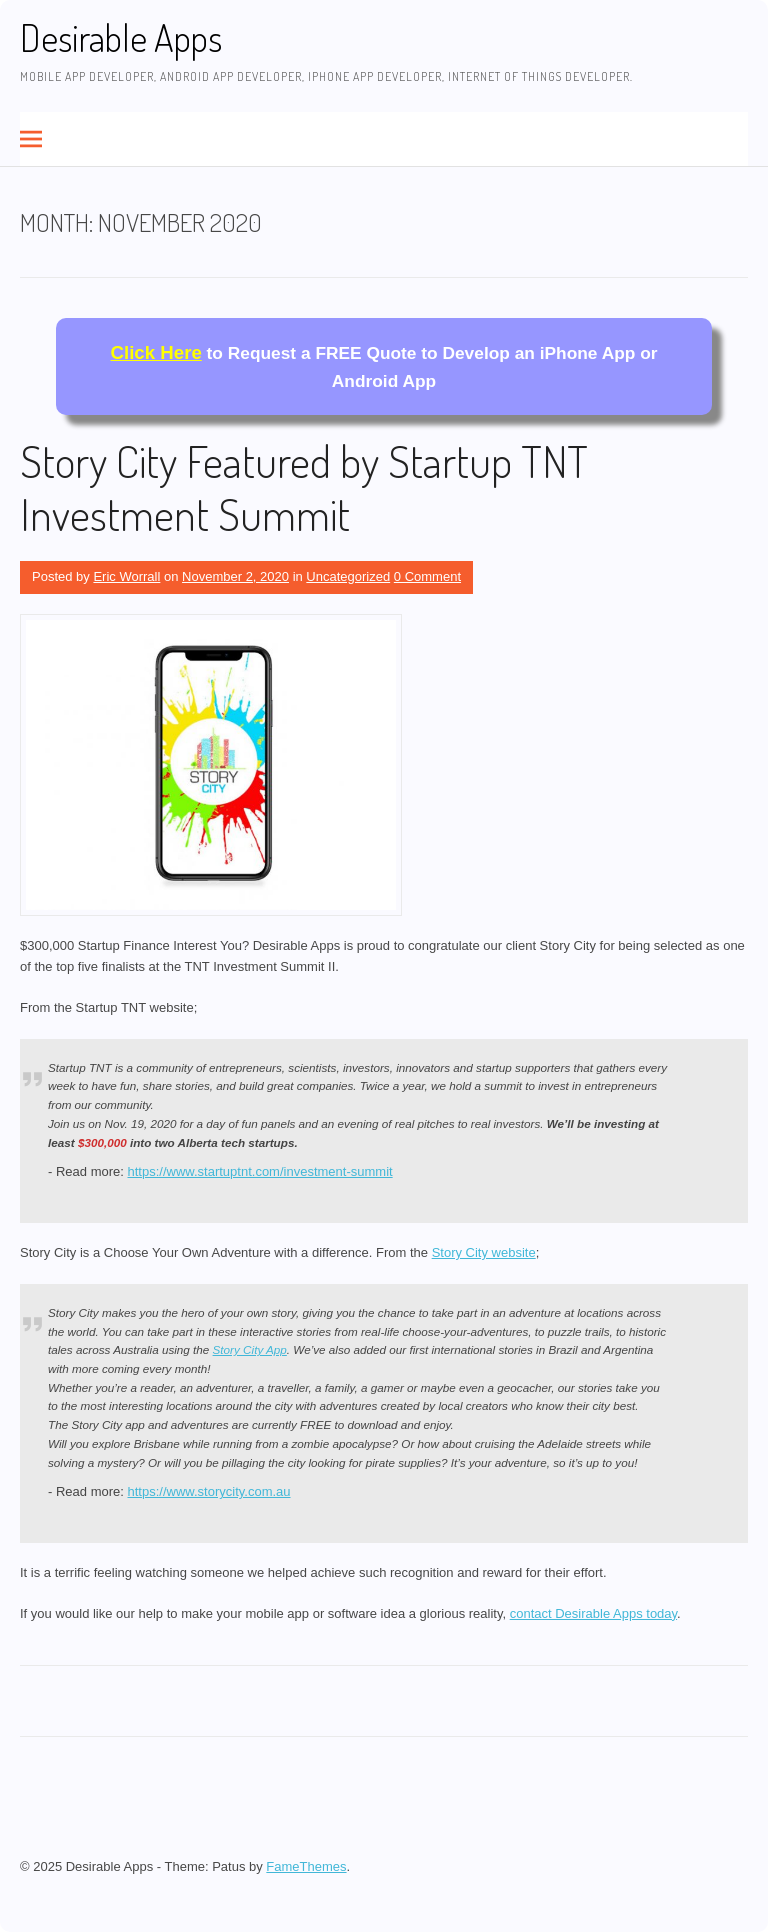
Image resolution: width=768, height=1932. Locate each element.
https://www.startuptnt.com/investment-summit (260, 1171)
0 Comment (427, 576)
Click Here (156, 352)
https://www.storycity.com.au (209, 1491)
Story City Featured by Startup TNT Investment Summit (304, 487)
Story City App (250, 1349)
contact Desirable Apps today (593, 1613)
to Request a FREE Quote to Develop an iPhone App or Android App (384, 366)
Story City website (484, 1252)
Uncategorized (348, 576)
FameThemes (306, 1866)
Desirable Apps (121, 37)
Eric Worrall (126, 576)
